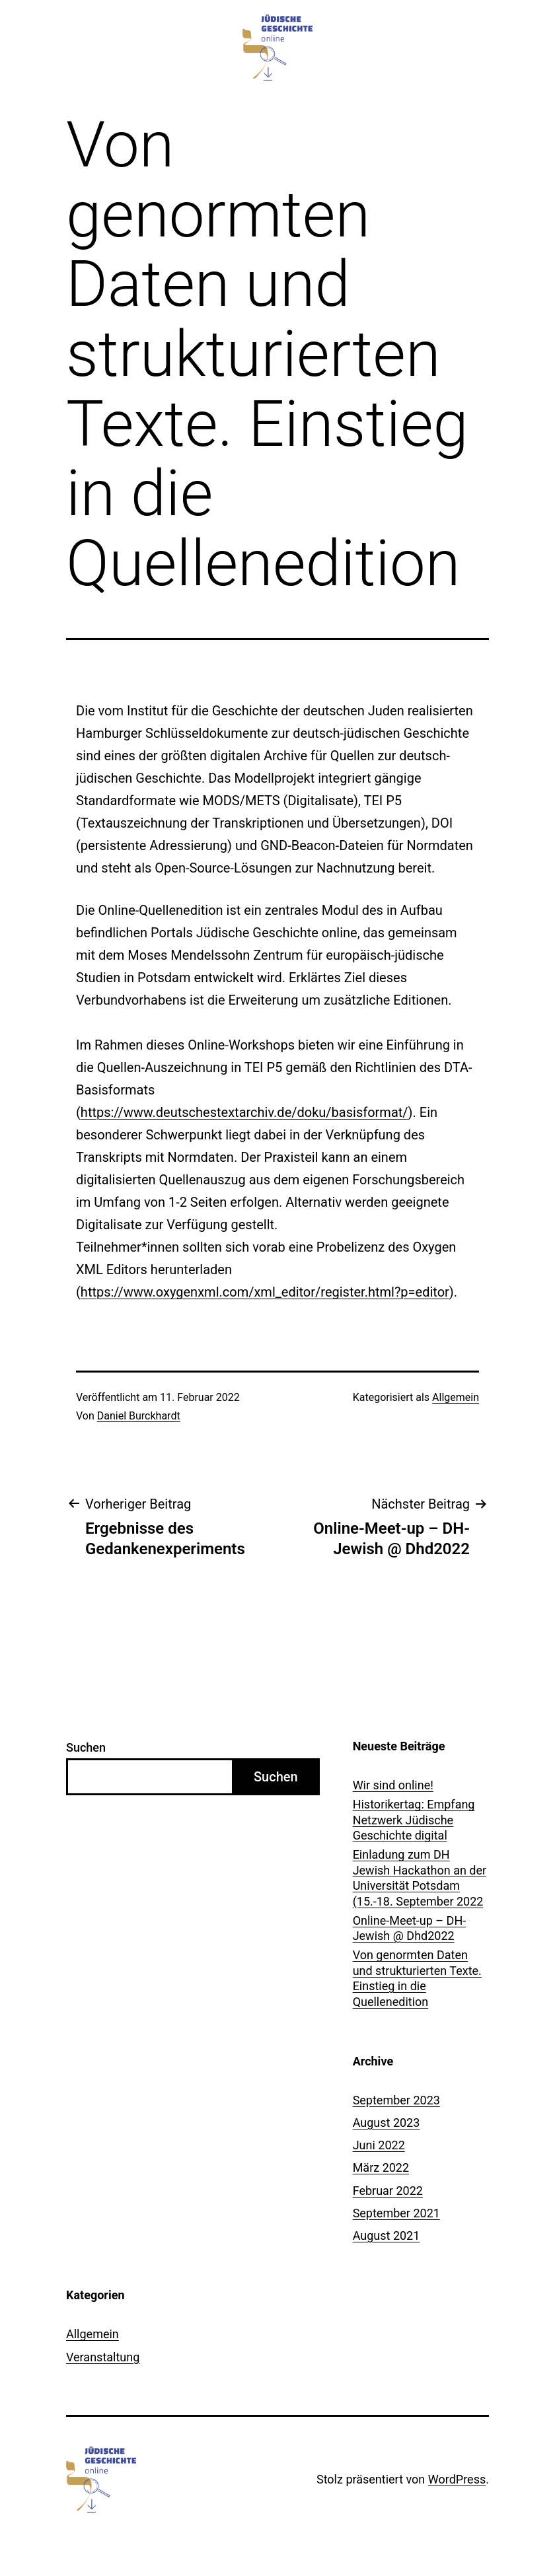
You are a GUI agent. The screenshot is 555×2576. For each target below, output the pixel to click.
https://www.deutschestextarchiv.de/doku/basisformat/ (244, 1112)
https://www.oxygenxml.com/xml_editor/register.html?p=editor (265, 1292)
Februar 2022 (388, 2191)
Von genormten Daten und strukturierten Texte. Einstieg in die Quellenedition (417, 1978)
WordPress (457, 2479)
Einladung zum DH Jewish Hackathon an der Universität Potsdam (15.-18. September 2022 (419, 1877)
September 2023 (396, 2100)
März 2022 (381, 2167)
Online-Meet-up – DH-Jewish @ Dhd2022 (409, 1928)
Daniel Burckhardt (138, 1416)
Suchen (86, 1747)
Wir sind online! (393, 1785)
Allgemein (455, 1397)
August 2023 (386, 2122)
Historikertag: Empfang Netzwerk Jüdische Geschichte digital (414, 1819)
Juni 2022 (379, 2145)
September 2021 (396, 2213)
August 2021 (386, 2235)
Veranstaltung (102, 2357)
